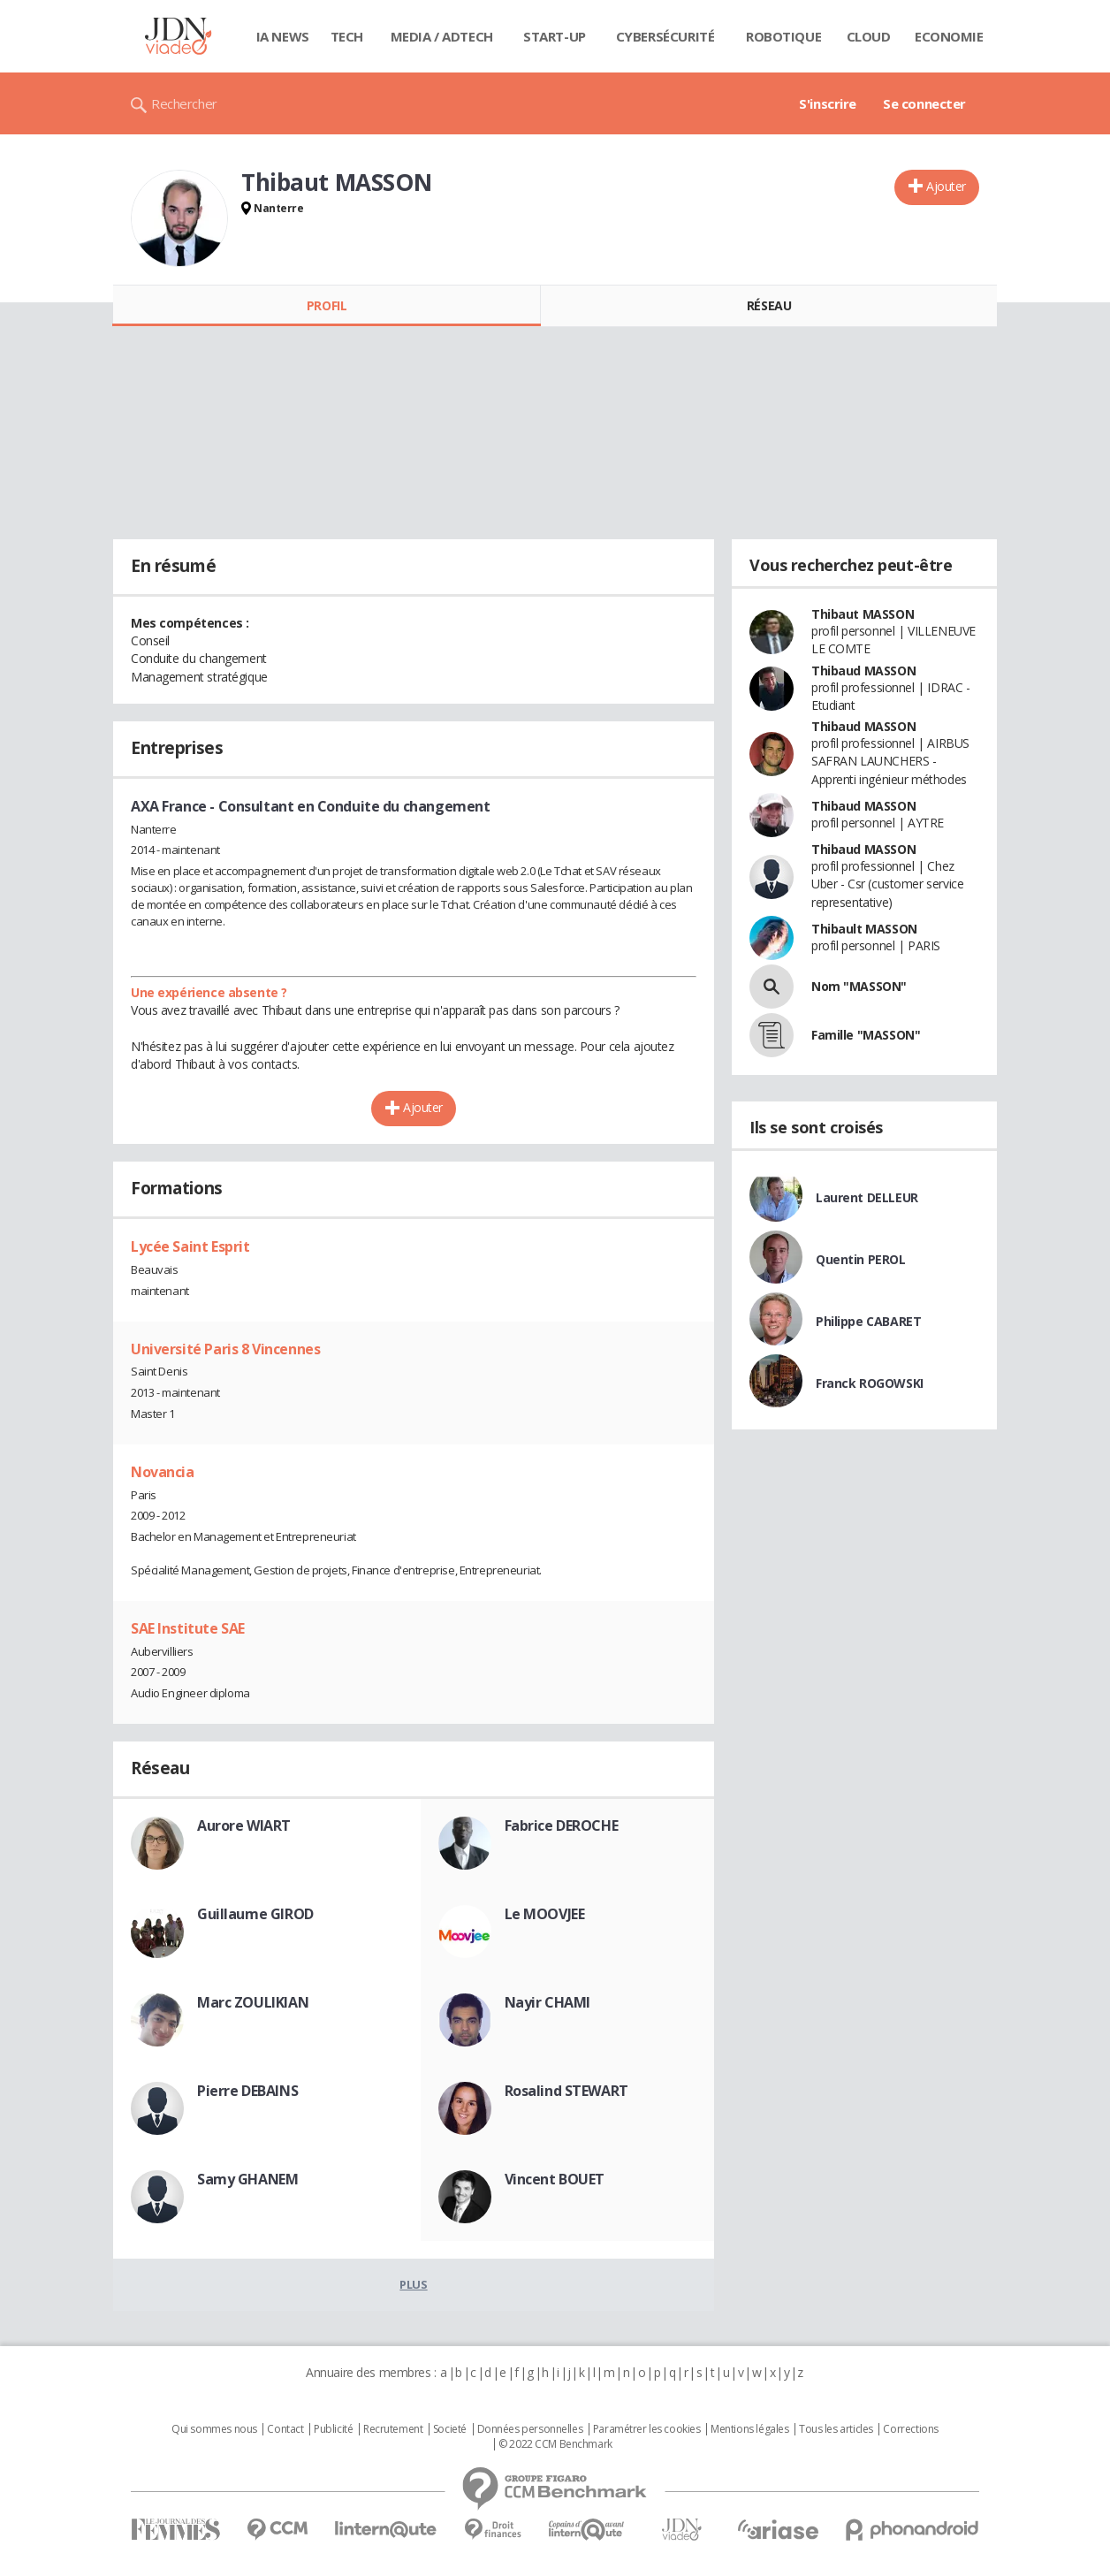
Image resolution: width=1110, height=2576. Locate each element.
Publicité (333, 2429)
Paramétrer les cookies (647, 2429)
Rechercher (184, 103)
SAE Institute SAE (188, 1628)
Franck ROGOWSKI (870, 1383)
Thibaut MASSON (862, 614)
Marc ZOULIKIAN (252, 2002)
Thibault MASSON (864, 928)
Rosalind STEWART (566, 2090)
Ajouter (946, 186)
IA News (282, 36)
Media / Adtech (442, 36)
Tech (347, 36)
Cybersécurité (665, 36)
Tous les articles (836, 2429)
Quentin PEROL (861, 1259)
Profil (326, 305)
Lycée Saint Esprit (190, 1246)
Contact (285, 2429)
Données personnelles (530, 2429)
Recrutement (392, 2429)
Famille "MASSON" (865, 1034)
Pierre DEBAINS (247, 2090)
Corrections (910, 2429)
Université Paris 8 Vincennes (225, 1349)
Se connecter (924, 103)
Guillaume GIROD (255, 1914)
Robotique (783, 36)
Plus (413, 2284)
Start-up (554, 36)
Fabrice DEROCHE (562, 1825)
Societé (450, 2429)
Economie (949, 36)
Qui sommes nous (214, 2429)
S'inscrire (827, 103)
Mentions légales (749, 2429)
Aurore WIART (244, 1825)
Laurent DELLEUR (867, 1197)
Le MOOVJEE (545, 1914)
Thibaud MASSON (863, 670)
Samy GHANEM (247, 2179)
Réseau (769, 305)
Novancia (162, 1472)
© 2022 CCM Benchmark (555, 2444)
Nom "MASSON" (859, 986)
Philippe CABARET (868, 1321)
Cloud (869, 36)
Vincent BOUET (555, 2179)
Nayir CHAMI (547, 2002)
